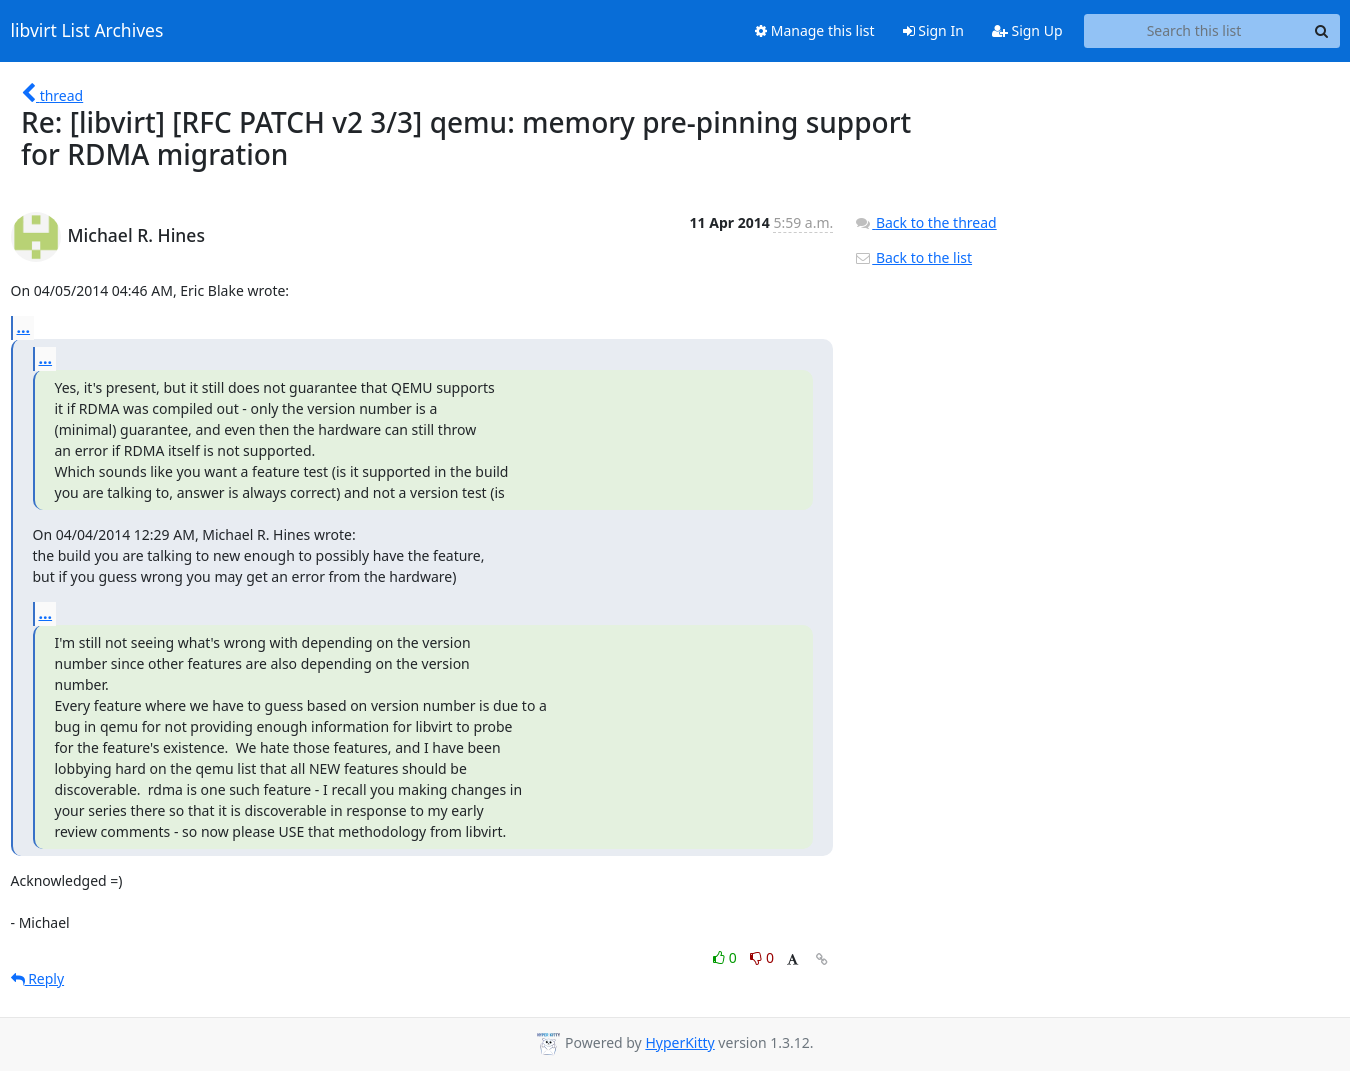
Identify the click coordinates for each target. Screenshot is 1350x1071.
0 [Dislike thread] (762, 957)
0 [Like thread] (726, 957)
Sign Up (1027, 30)
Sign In (933, 30)
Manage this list (815, 30)
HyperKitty (679, 1042)
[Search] (1322, 31)
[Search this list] (1194, 31)
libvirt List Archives (87, 31)
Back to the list (913, 257)
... (24, 327)
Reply (38, 978)
